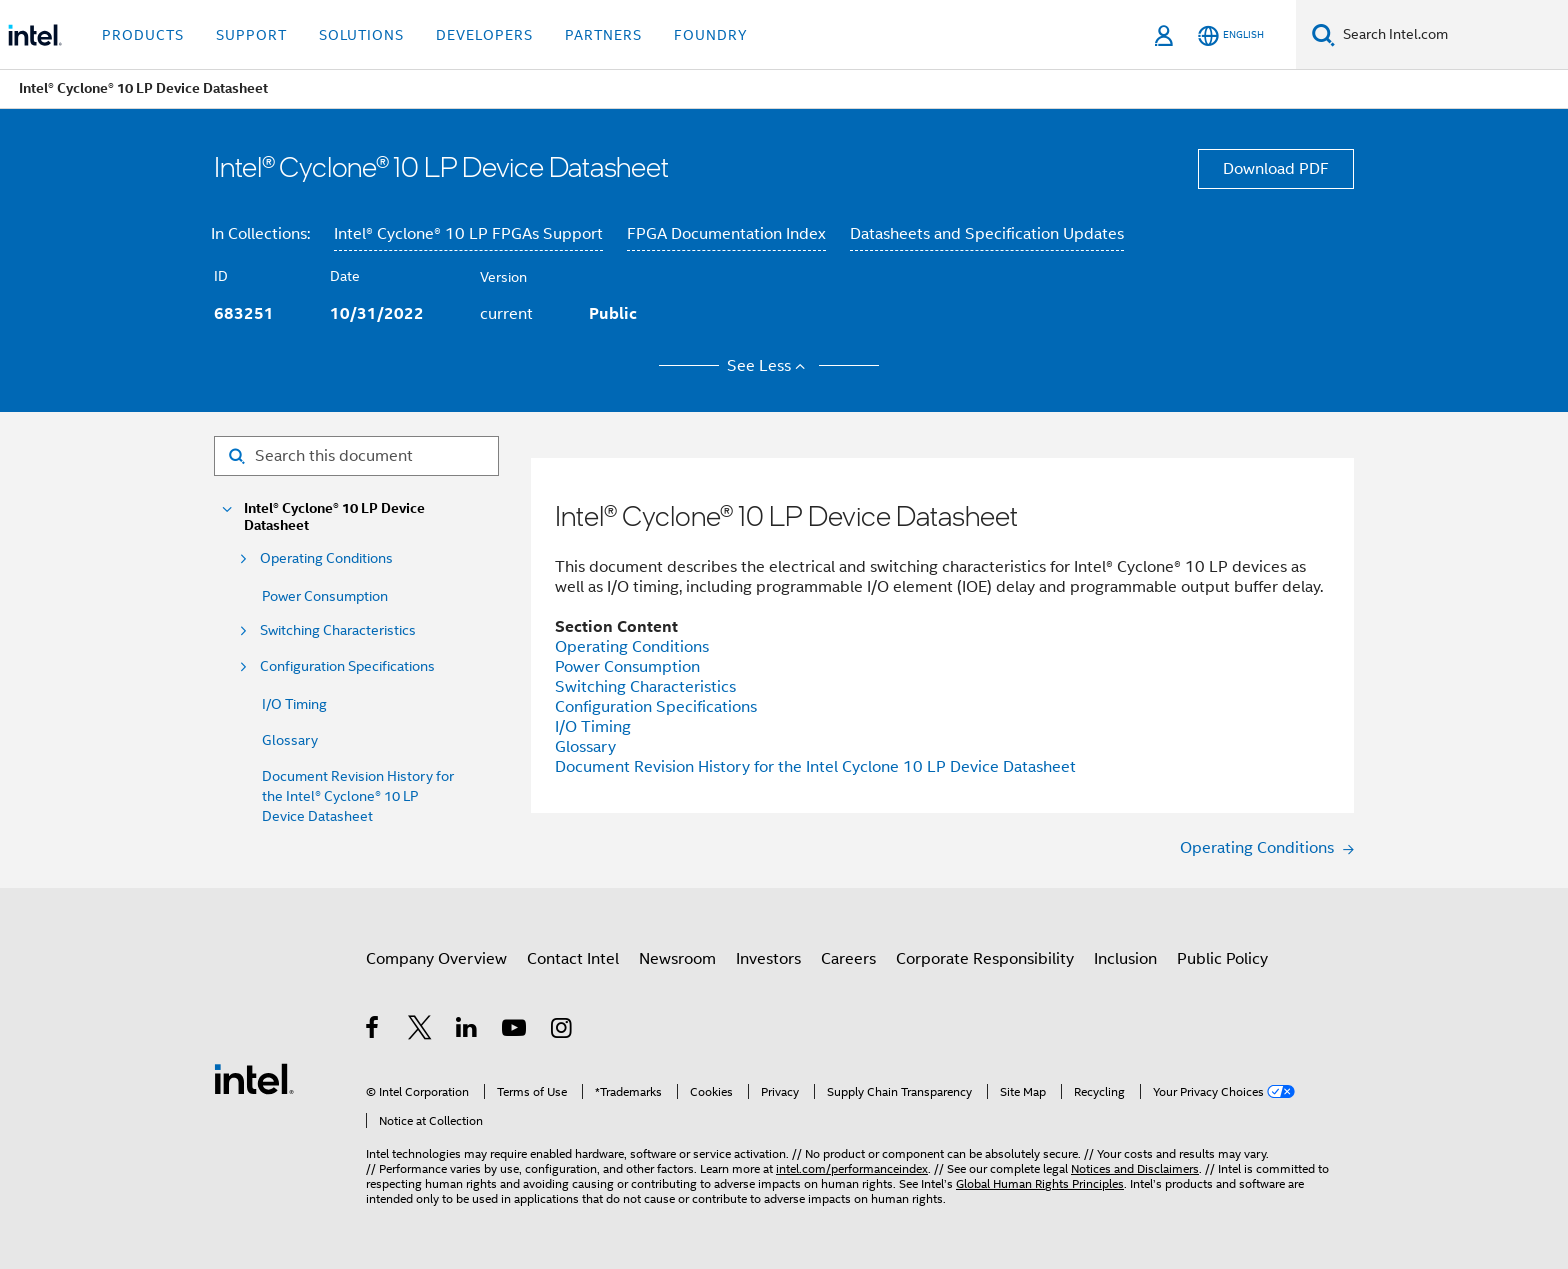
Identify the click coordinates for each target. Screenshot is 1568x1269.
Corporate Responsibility (985, 959)
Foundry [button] (711, 35)
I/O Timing (294, 704)
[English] (1231, 35)
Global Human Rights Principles (1040, 1183)
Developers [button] (484, 35)
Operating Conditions (326, 558)
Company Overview (436, 959)
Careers (848, 959)
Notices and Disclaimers (1135, 1168)
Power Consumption (325, 596)
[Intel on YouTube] (515, 1031)
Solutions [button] (361, 35)
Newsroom (677, 959)
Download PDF (1276, 169)
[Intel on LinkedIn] (467, 1031)
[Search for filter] (356, 456)
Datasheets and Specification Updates (987, 234)
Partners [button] (603, 35)
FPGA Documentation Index (726, 234)
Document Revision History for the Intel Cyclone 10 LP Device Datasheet (815, 767)
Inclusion (1125, 959)
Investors (768, 959)
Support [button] (251, 35)
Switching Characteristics (338, 630)
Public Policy (1222, 959)
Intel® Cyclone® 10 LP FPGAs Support (468, 234)
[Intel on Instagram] (562, 1031)
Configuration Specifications (347, 666)
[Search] (1323, 34)
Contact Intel (573, 959)
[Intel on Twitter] (420, 1031)
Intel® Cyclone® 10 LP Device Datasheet (334, 517)
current (506, 314)
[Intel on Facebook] (373, 1031)
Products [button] (143, 35)
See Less (769, 366)
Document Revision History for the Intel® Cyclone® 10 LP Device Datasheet (358, 796)
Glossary (290, 740)
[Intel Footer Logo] (254, 1078)
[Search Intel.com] (1451, 35)
